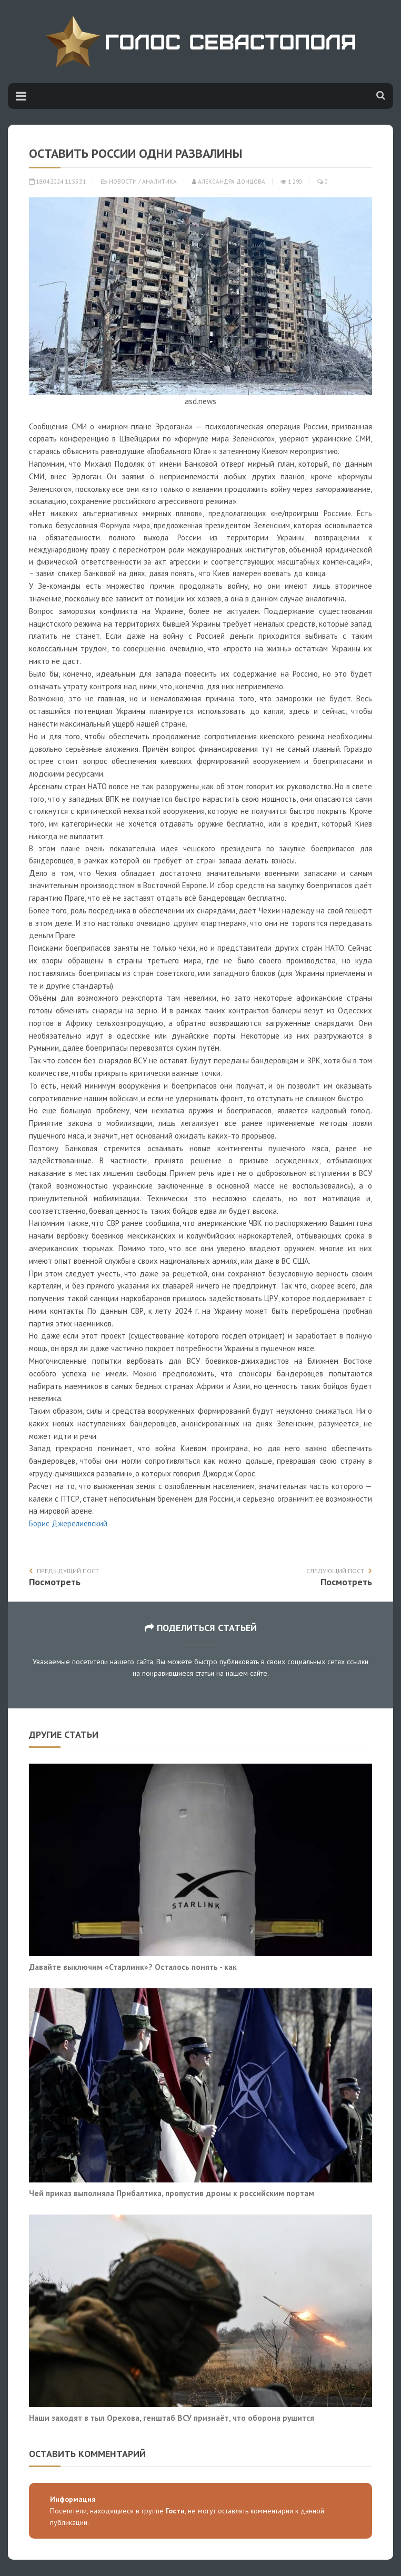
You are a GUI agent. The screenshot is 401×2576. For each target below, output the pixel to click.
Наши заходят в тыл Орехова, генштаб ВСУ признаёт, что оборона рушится (171, 2417)
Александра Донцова (228, 181)
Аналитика (159, 181)
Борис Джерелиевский (68, 1523)
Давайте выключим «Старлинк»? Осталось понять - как (133, 1966)
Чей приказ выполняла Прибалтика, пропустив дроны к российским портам (171, 2193)
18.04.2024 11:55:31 (57, 181)
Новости (123, 181)
